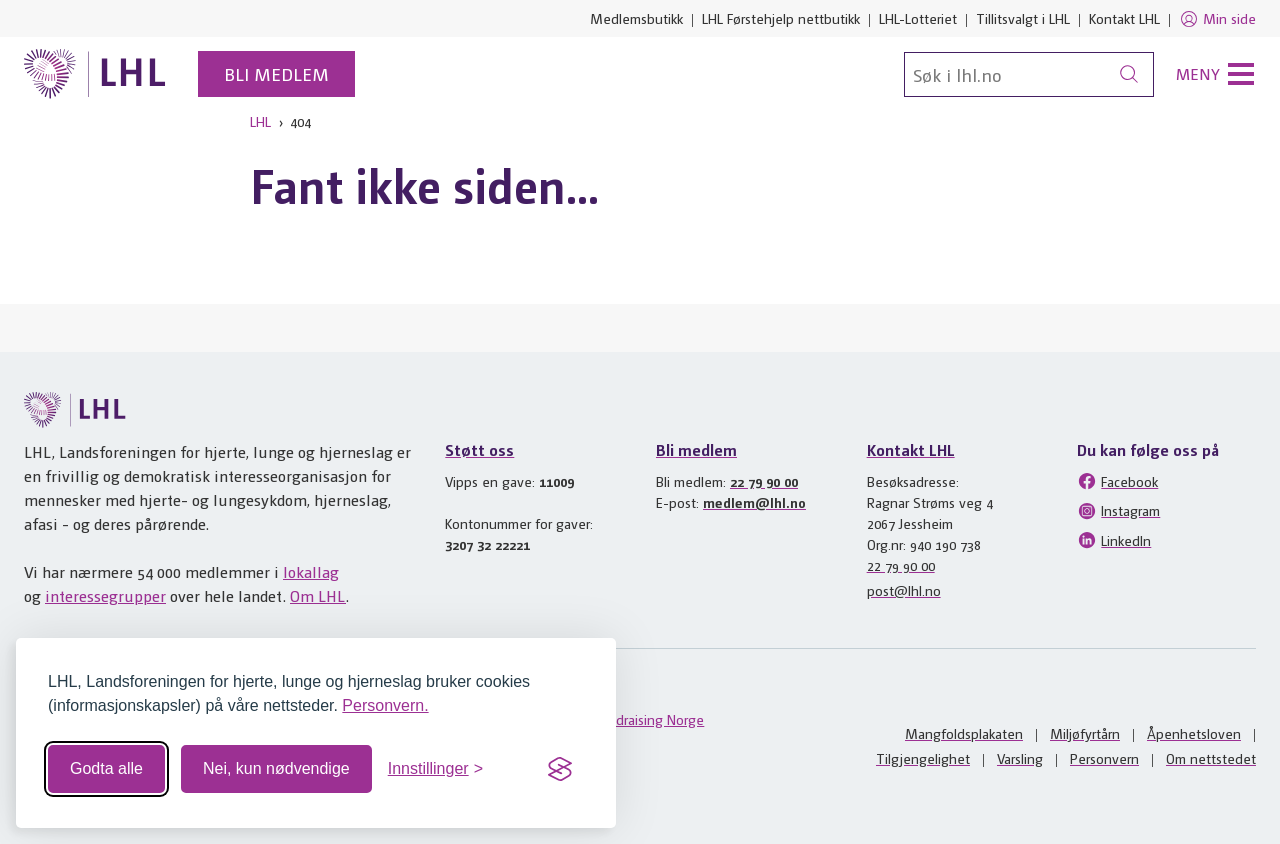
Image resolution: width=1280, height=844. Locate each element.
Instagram (1118, 511)
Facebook (1117, 481)
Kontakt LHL (1124, 18)
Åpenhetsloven (1194, 733)
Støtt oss (479, 449)
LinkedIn (1114, 540)
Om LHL (318, 595)
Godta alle (106, 768)
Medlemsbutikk (636, 18)
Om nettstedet (1211, 758)
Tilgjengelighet (923, 758)
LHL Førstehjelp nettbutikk (781, 18)
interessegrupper (105, 595)
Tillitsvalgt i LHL (1023, 18)
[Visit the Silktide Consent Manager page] (560, 769)
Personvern (1104, 758)
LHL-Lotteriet (918, 18)
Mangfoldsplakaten (964, 733)
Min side (1217, 19)
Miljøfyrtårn (1085, 733)
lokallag (311, 571)
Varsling (1020, 758)
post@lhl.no (904, 590)
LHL (260, 121)
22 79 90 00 (764, 481)
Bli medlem (276, 73)
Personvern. (385, 705)
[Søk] (1029, 74)
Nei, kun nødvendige (276, 768)
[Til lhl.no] (95, 74)
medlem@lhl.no (754, 502)
